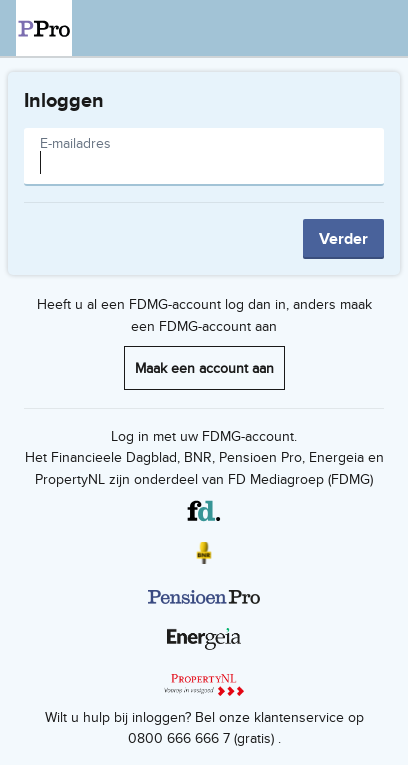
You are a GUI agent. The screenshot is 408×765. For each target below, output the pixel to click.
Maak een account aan (204, 367)
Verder (343, 238)
